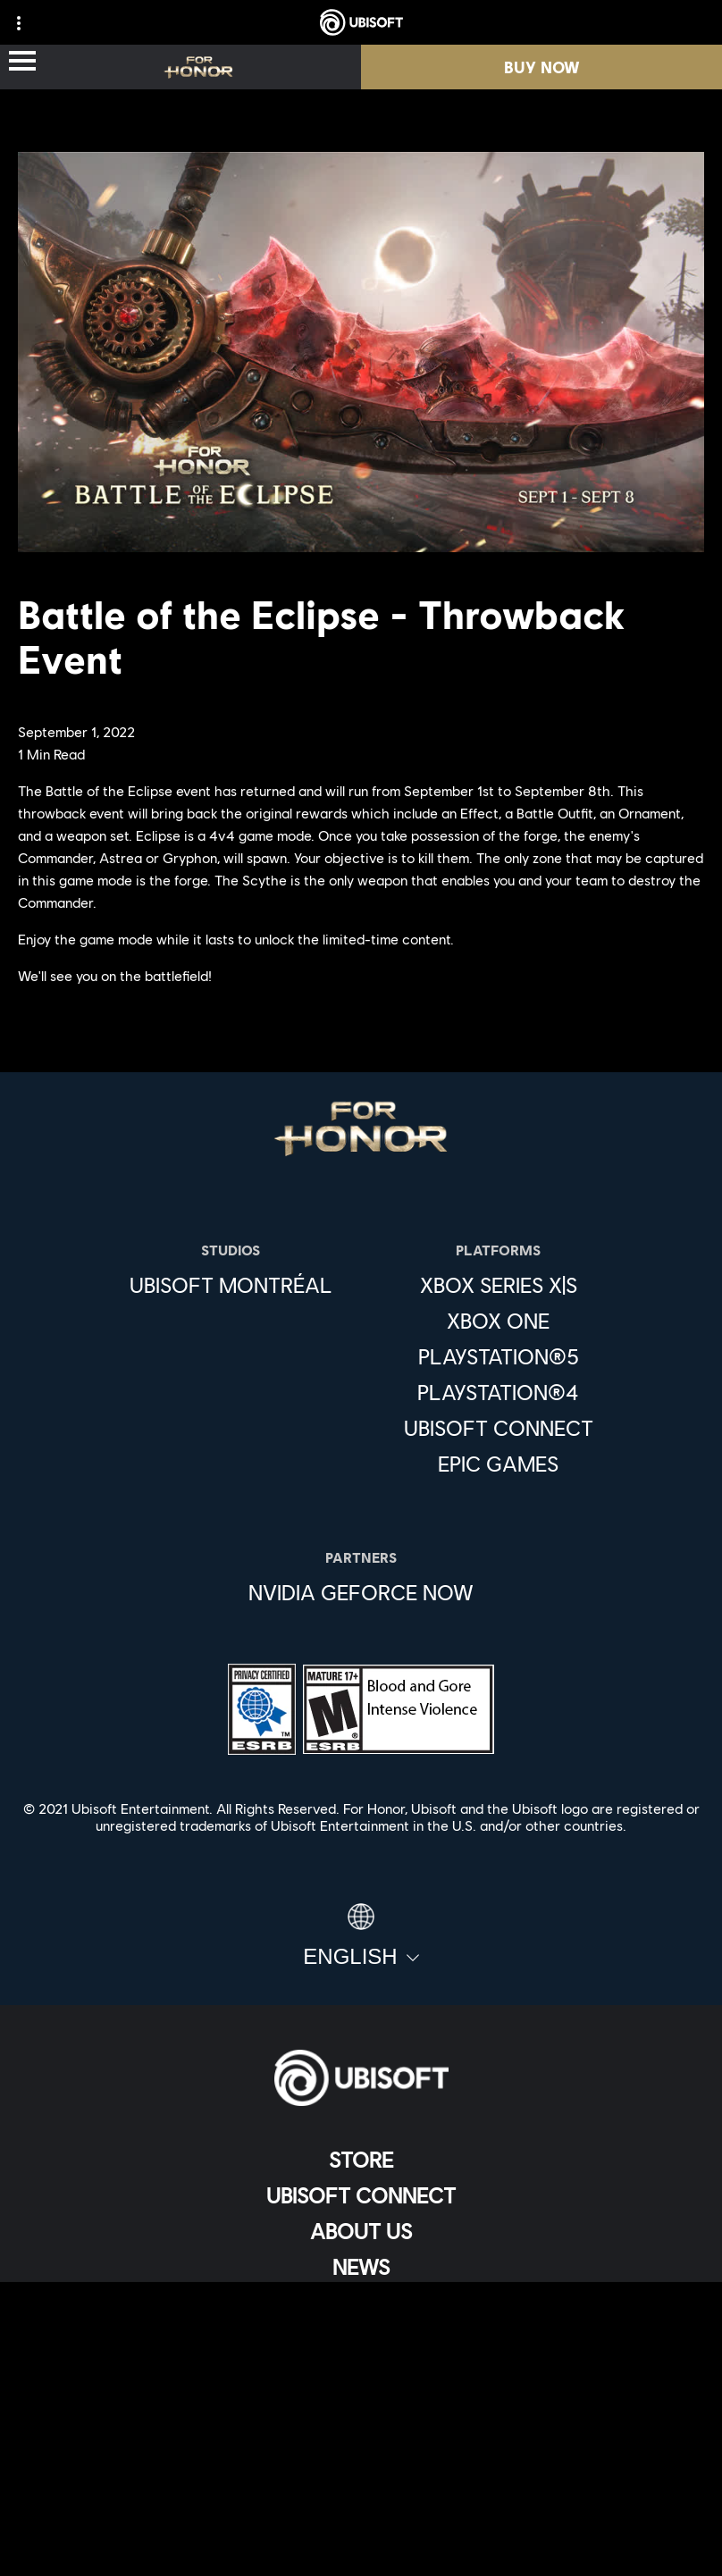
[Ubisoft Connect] (361, 2195)
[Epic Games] (498, 1464)
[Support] (361, 2303)
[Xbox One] (498, 1321)
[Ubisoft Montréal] (231, 1285)
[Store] (361, 2160)
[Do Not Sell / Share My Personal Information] (361, 2485)
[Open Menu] (22, 62)
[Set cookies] (361, 2544)
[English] (360, 1936)
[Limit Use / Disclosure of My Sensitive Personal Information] (361, 2515)
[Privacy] (361, 2397)
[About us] (361, 2231)
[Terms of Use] (361, 2426)
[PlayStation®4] (498, 1392)
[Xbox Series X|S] (498, 1285)
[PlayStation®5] (498, 1356)
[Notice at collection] (361, 2456)
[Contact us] (361, 2367)
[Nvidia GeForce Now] (361, 1592)
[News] (361, 2267)
